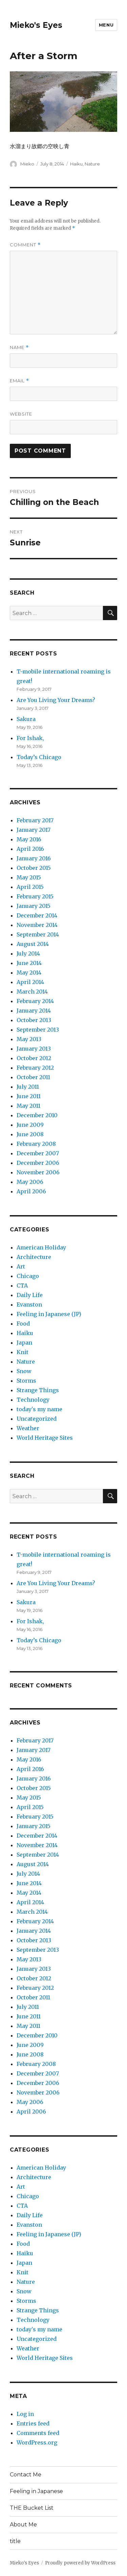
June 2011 (29, 1096)
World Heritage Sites (45, 1437)
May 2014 (29, 972)
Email (19, 381)
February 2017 (35, 820)
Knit (22, 1352)
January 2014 (34, 1010)
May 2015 (29, 877)
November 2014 (37, 925)
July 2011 (28, 1086)
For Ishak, (30, 738)
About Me (23, 2524)
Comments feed (38, 2433)
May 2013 (29, 1039)
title (15, 2541)
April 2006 (31, 1191)
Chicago (28, 1276)
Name (19, 347)
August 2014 (33, 944)
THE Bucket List (32, 2508)
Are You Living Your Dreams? (56, 700)
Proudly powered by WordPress (80, 2563)
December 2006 (38, 1162)
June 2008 (30, 1134)
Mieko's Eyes (36, 25)
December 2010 (37, 1115)
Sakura (26, 719)
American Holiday (41, 1247)
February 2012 (35, 1067)
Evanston (29, 1304)
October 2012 (34, 1058)
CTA (22, 1285)
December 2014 (37, 915)
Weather (28, 1428)
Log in (25, 2414)
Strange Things (38, 1390)
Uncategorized (37, 1418)
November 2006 (38, 1172)
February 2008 (36, 1143)
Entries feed (33, 2423)
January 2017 (33, 829)
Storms (26, 1380)
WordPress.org (37, 2442)
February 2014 (35, 1001)
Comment (25, 245)
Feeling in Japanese (36, 2491)
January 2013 (34, 1048)
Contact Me (25, 2474)
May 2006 (30, 1181)
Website (21, 414)
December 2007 (38, 1153)
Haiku (76, 164)
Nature (92, 164)
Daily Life (30, 1295)
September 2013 (38, 1029)
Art (21, 1266)
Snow (24, 1371)
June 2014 (29, 963)
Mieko (27, 164)
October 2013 (34, 1020)
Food (23, 1323)
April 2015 (30, 886)
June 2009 (30, 1124)
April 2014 (30, 982)
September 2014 (38, 934)
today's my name (39, 1409)
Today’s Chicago (39, 757)
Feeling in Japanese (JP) (49, 1314)
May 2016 (29, 839)
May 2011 (28, 1105)
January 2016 (34, 858)
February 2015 (35, 896)
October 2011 (33, 1077)
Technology (33, 1399)
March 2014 (32, 991)
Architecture (34, 1257)
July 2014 (28, 953)
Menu (106, 25)
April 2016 (30, 848)
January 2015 (33, 906)
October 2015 (34, 867)
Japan (24, 1342)
